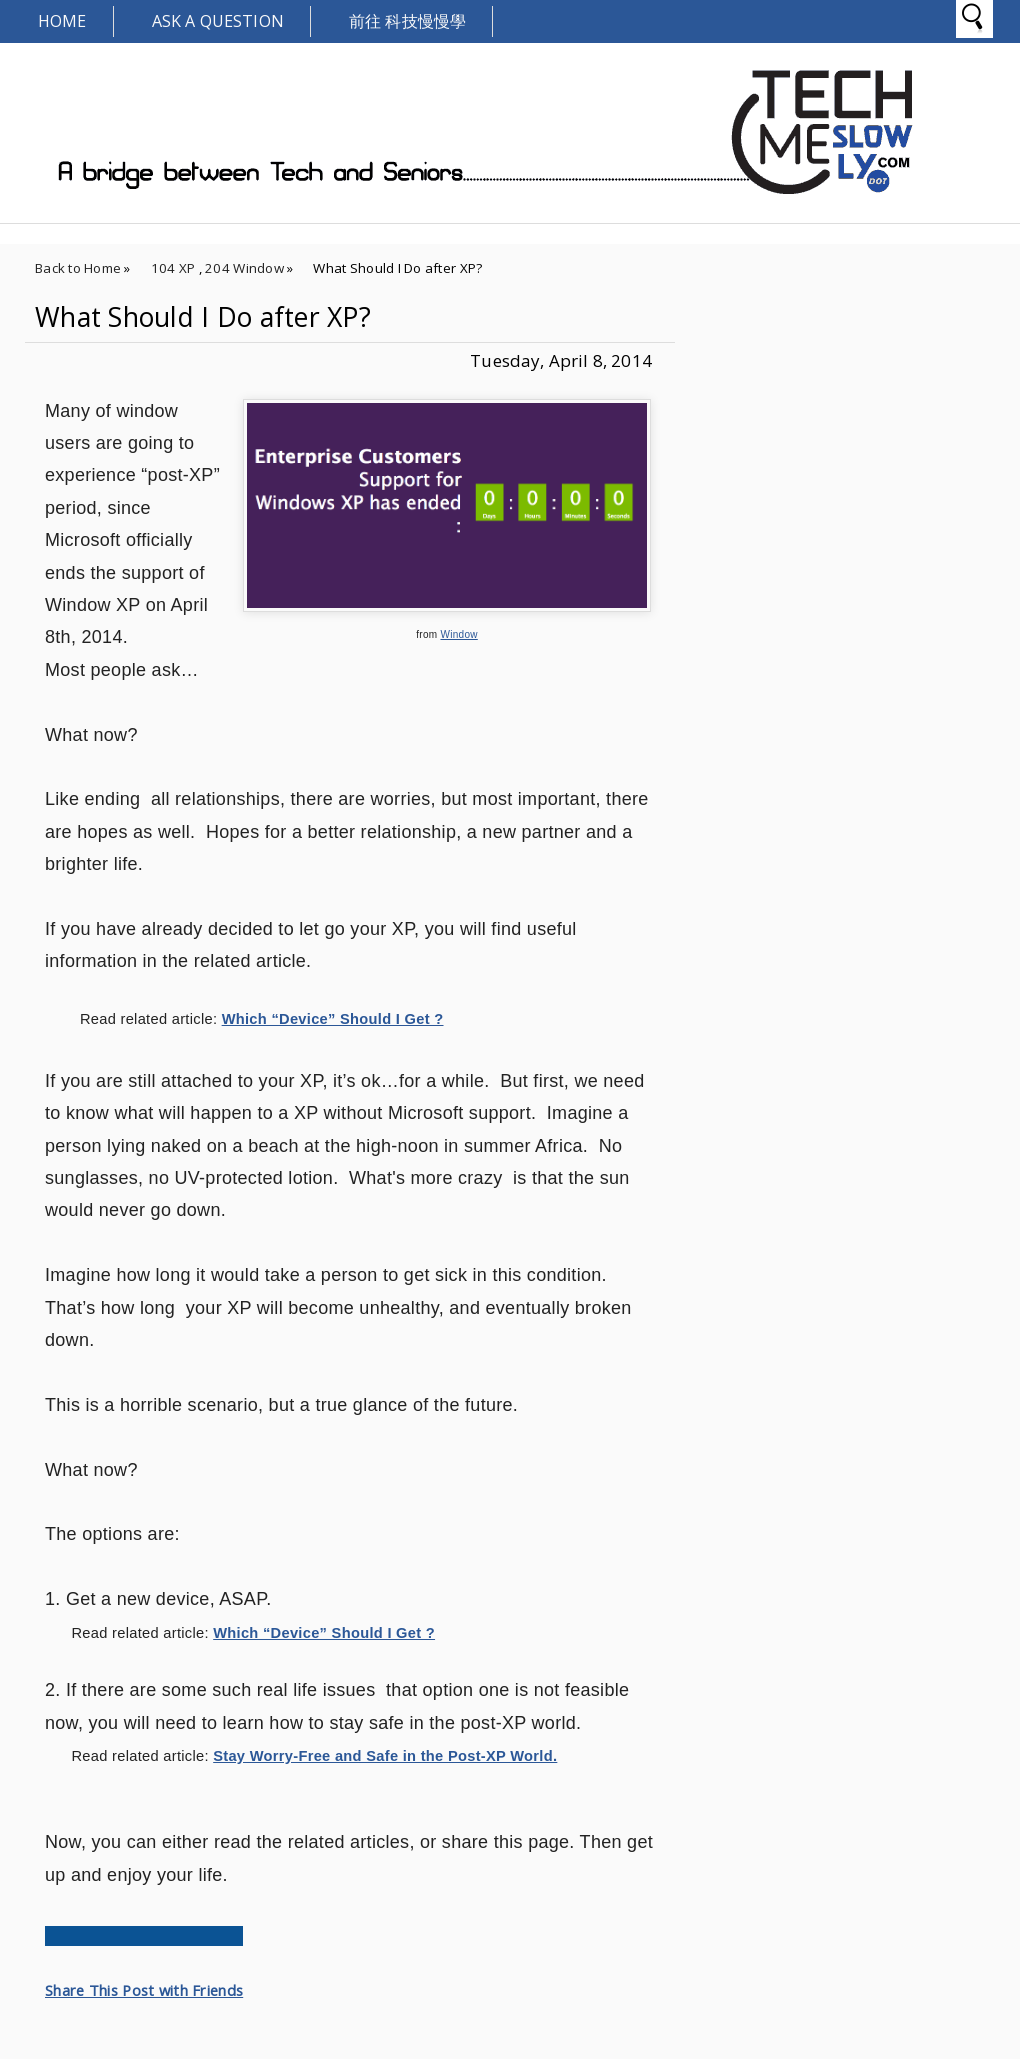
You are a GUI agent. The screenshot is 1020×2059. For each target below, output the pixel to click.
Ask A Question (218, 21)
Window (458, 634)
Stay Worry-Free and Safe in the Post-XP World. (385, 1756)
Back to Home (78, 268)
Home (62, 21)
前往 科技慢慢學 (407, 21)
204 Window (244, 268)
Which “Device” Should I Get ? (333, 1019)
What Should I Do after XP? (203, 317)
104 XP (173, 268)
